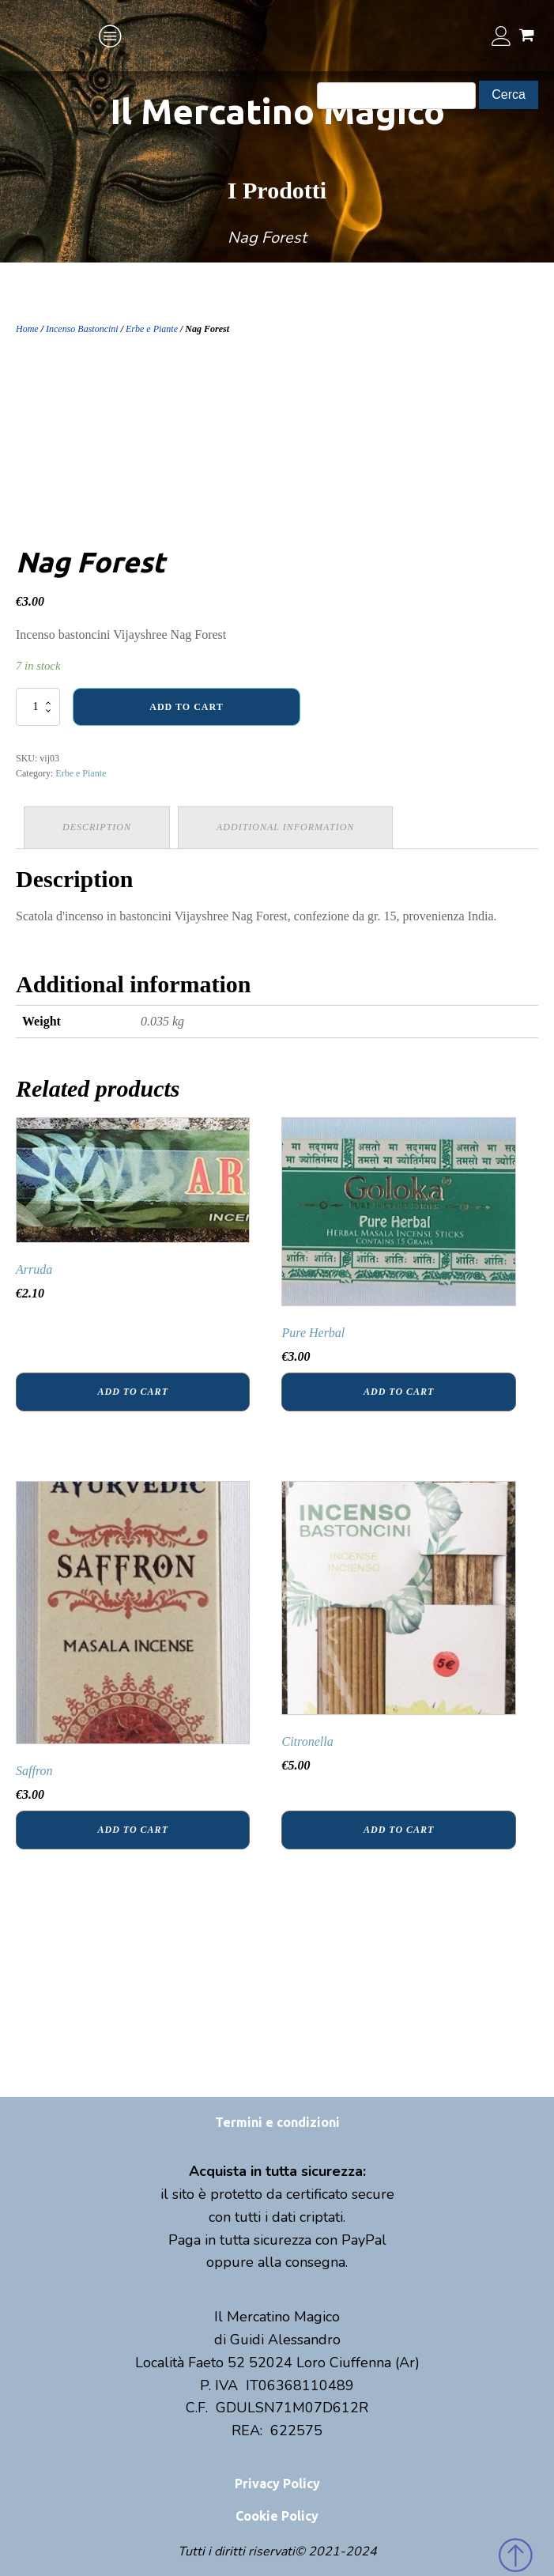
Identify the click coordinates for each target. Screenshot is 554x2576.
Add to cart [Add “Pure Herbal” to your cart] (399, 1391)
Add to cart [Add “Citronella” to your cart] (399, 1829)
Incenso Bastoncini (82, 328)
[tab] (97, 827)
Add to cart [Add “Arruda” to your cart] (133, 1391)
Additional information (285, 827)
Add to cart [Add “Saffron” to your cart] (133, 1829)
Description (96, 827)
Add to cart (186, 706)
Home (27, 328)
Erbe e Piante (152, 328)
